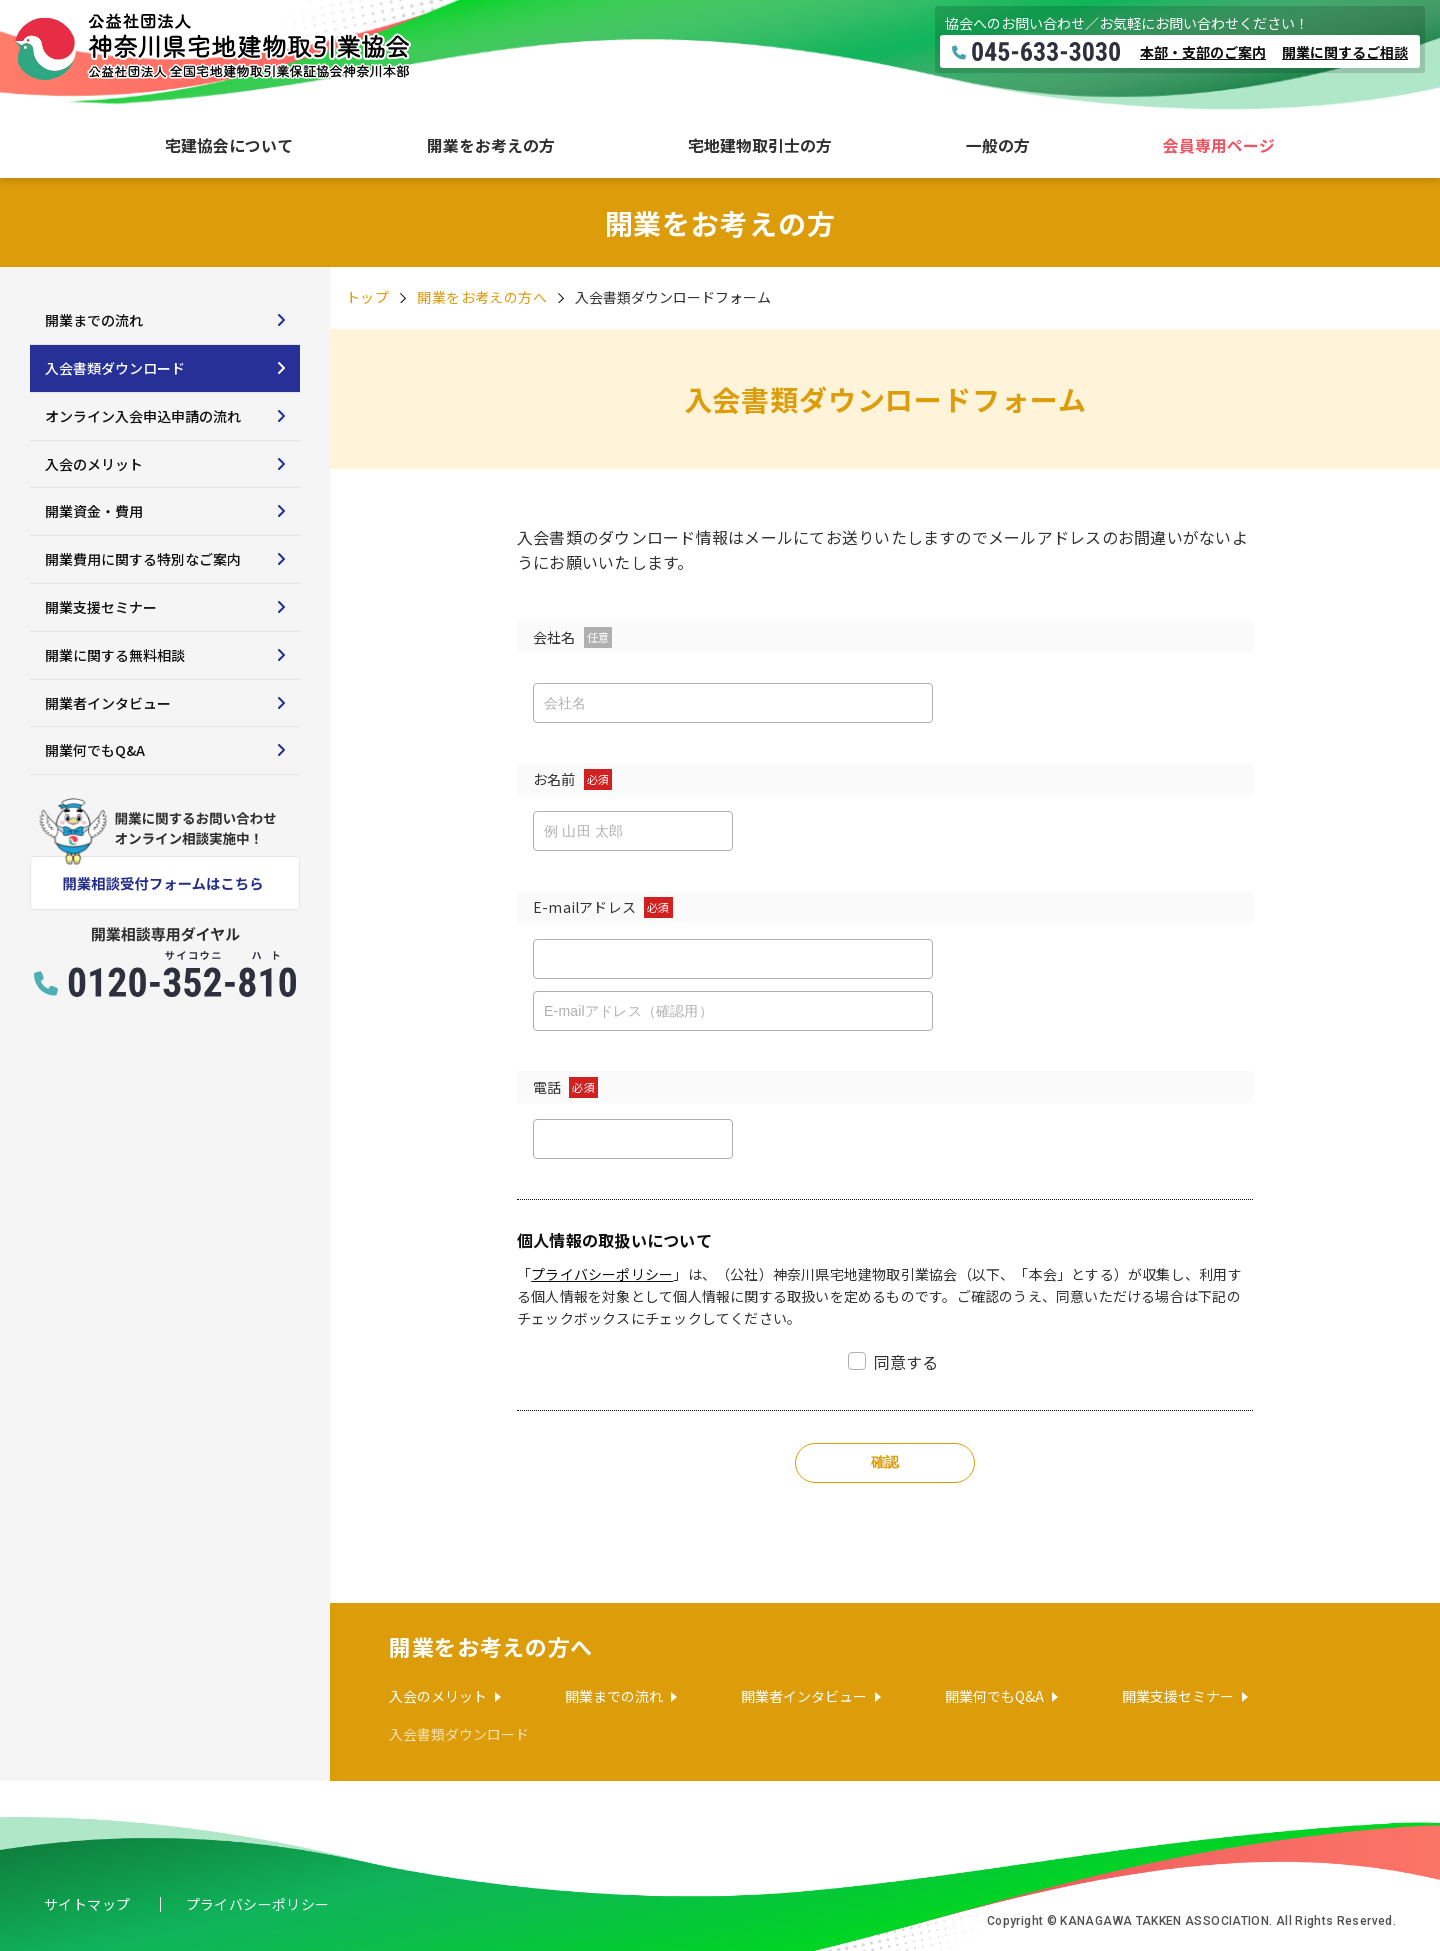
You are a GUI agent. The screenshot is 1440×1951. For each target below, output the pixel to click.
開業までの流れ (94, 320)
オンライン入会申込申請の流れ (143, 416)
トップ (367, 297)
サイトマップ (87, 1904)
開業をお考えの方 (491, 145)
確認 (885, 1462)
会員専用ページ (1219, 145)
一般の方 (998, 145)
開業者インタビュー (108, 703)
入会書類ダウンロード (115, 368)
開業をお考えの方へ (482, 297)
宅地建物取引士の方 (760, 145)
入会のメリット (94, 464)
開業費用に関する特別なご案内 (143, 559)
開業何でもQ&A (95, 750)
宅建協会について (229, 145)
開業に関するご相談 (1345, 52)
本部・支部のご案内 (1203, 52)
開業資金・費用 (94, 511)
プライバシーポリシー (602, 1274)
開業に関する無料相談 (115, 655)
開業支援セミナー (101, 607)
